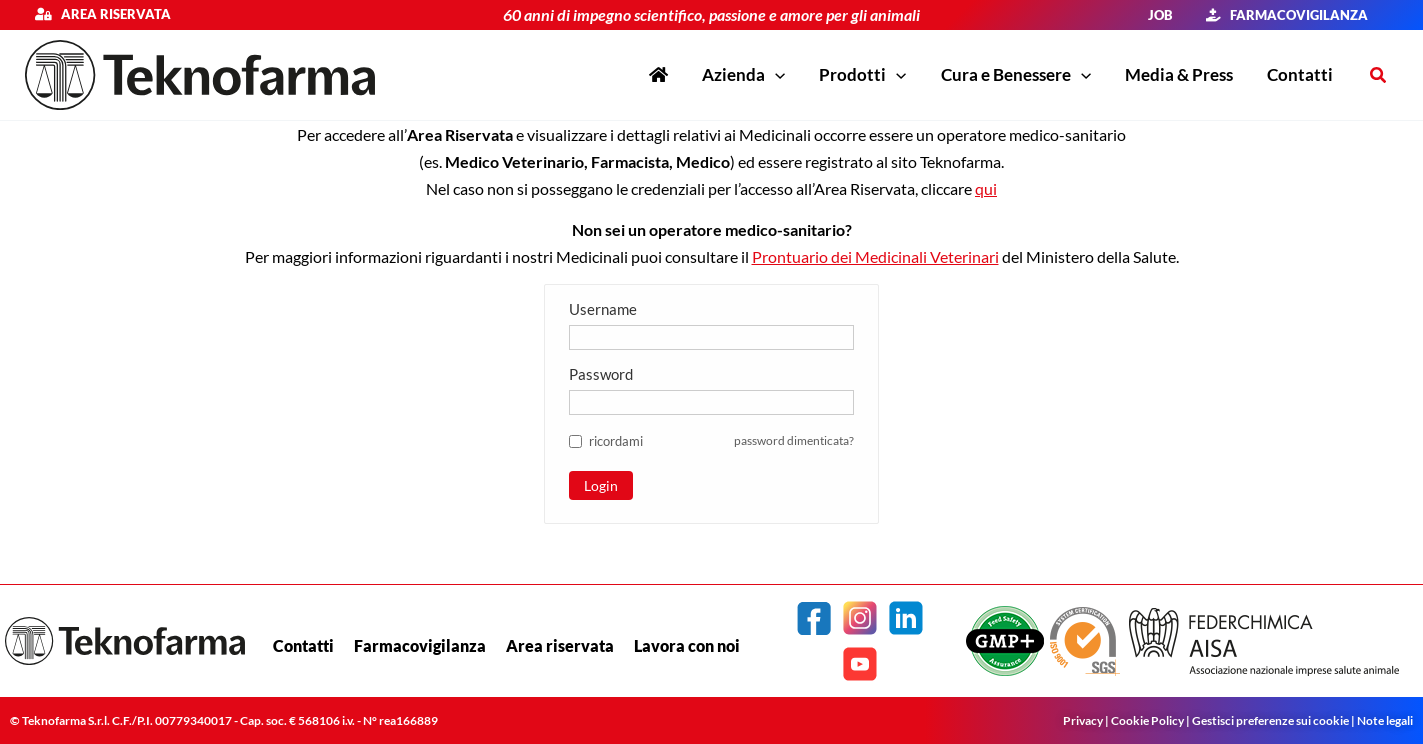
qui (986, 188)
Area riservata (111, 14)
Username (603, 308)
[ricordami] (575, 440)
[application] (775, 75)
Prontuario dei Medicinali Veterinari (875, 256)
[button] (743, 75)
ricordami (616, 440)
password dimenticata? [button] (788, 440)
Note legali (1385, 720)
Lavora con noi (687, 645)
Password (601, 373)
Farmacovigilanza (420, 645)
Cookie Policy (1147, 720)
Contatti (303, 645)
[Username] (711, 336)
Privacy (1083, 720)
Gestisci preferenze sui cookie (1270, 720)
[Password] (711, 401)
